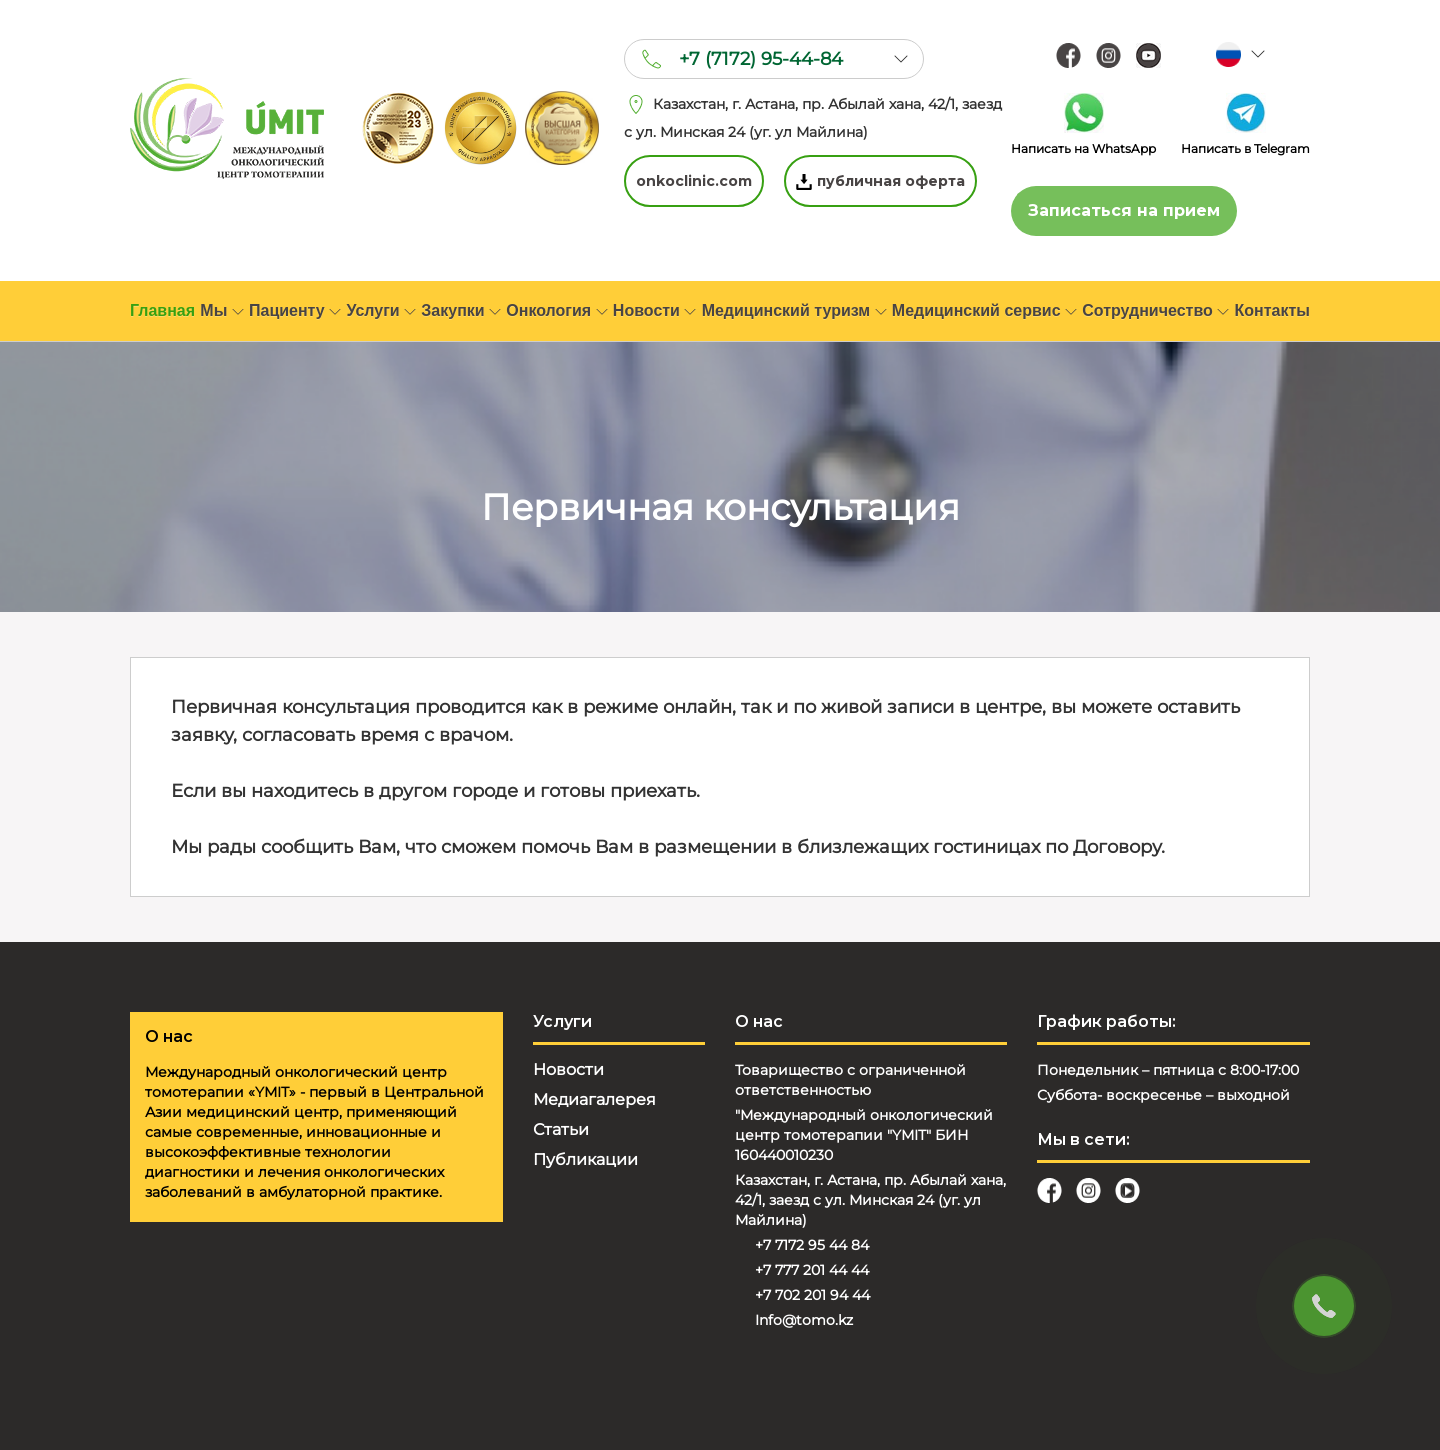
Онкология (556, 310)
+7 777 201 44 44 (812, 1270)
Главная (162, 310)
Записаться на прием (1124, 210)
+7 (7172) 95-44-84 (761, 59)
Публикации (585, 1159)
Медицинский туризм (794, 310)
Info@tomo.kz (804, 1320)
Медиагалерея (594, 1099)
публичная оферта (880, 181)
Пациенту (295, 310)
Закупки (461, 310)
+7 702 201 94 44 (812, 1295)
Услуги (381, 310)
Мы (221, 310)
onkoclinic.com (694, 181)
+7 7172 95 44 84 (812, 1245)
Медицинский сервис (984, 310)
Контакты (1272, 310)
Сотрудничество (1155, 310)
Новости (655, 310)
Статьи (561, 1129)
